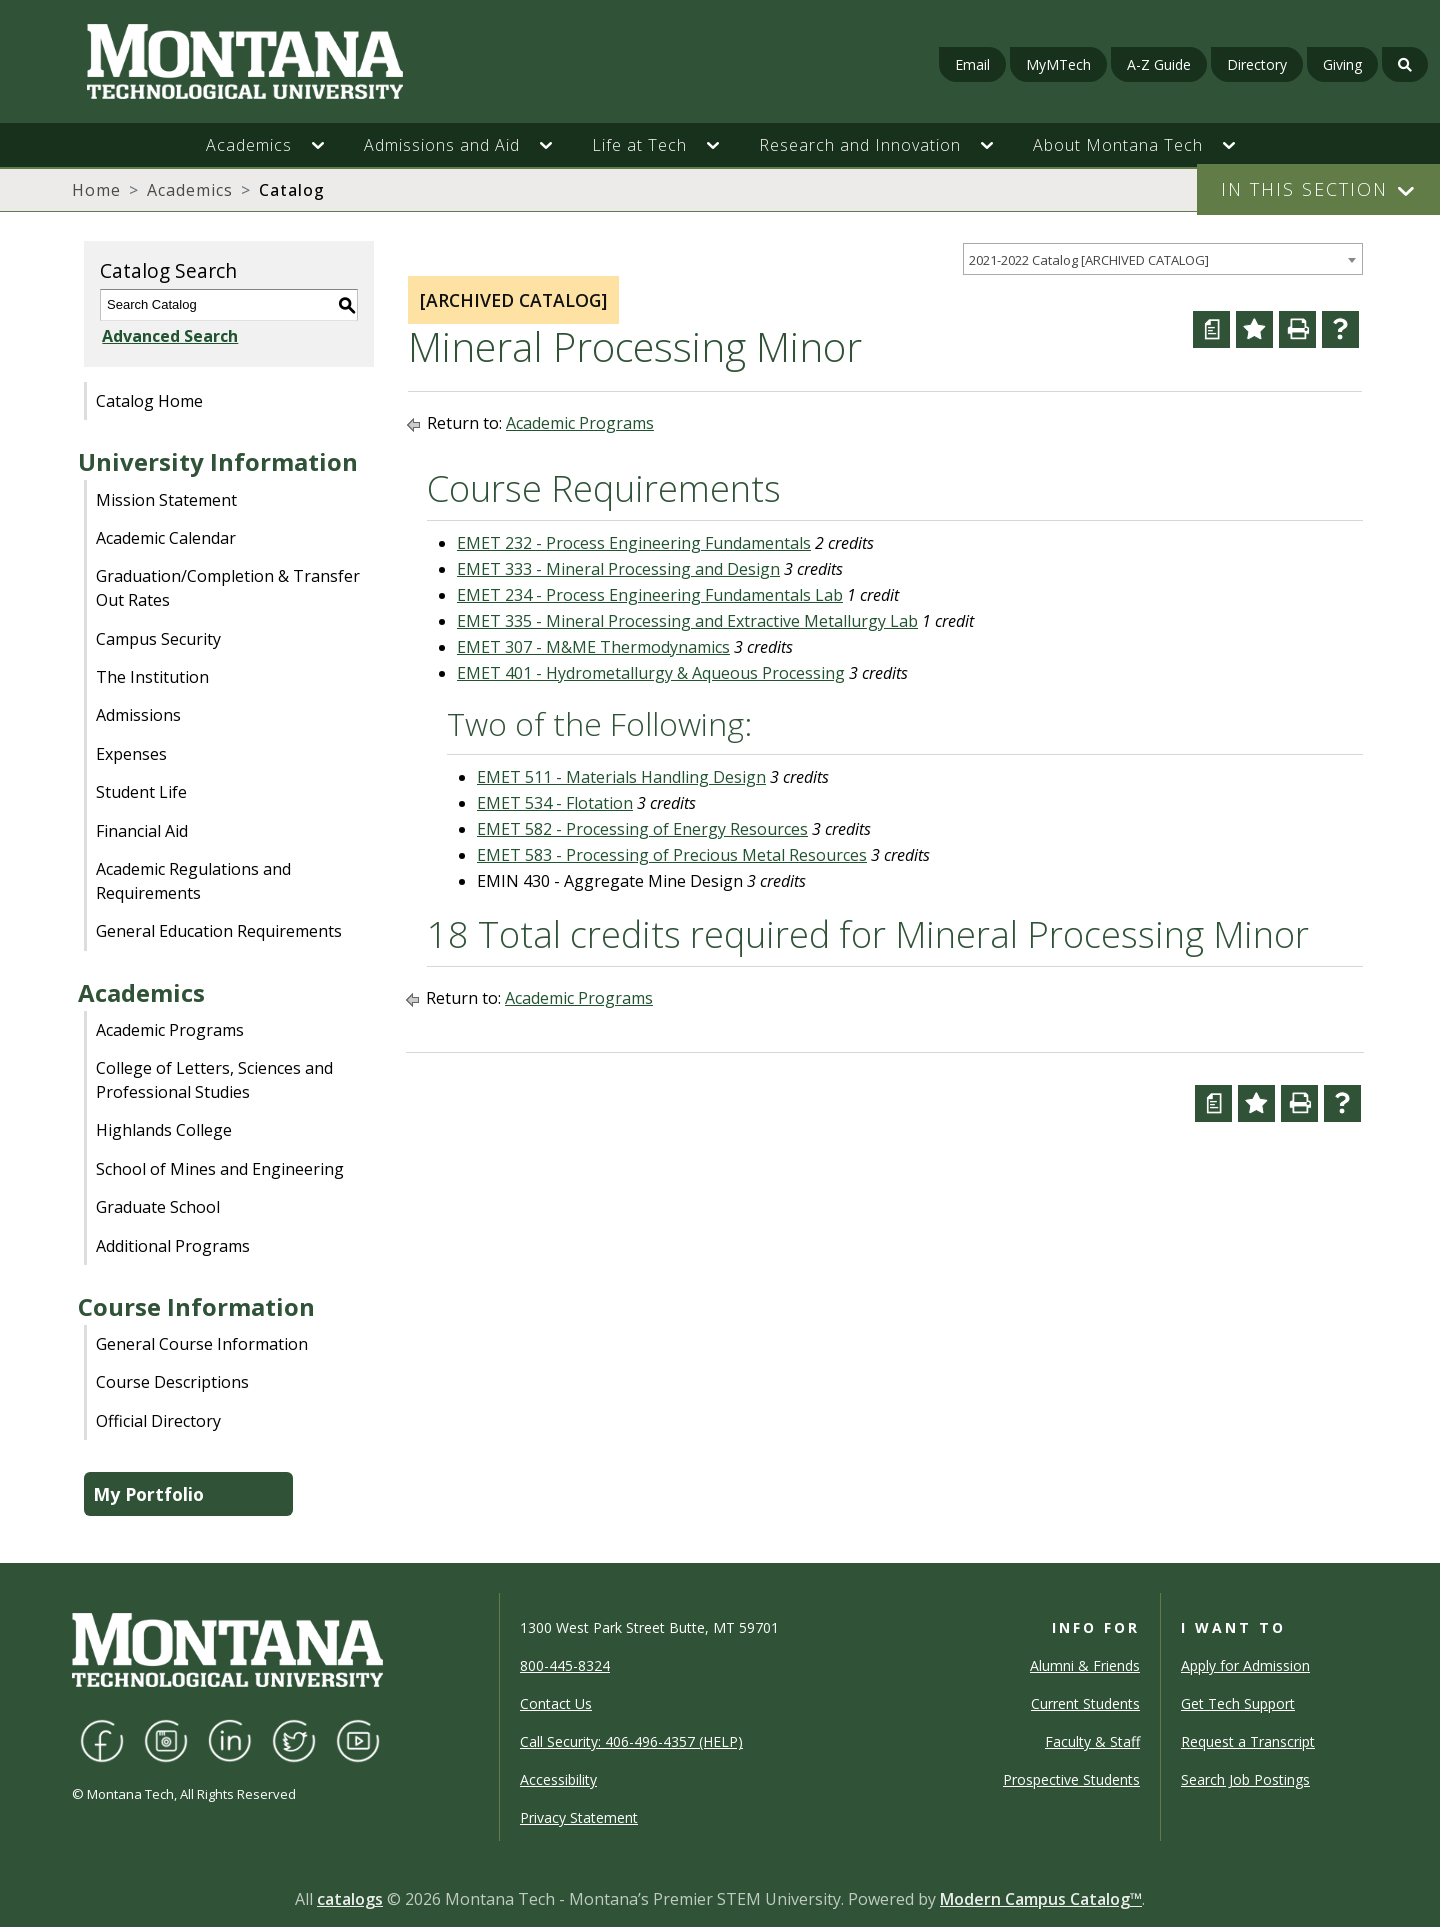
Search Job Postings (1245, 1779)
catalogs (350, 1899)
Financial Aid (142, 831)
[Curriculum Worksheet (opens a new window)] (1211, 329)
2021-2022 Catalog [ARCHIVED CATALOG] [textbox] (1089, 260)
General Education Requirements (219, 931)
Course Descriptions (172, 1382)
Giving (1342, 64)
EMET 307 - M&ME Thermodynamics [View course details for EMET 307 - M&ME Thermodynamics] (593, 647)
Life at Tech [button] (639, 145)
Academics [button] (249, 145)
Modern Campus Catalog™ (1041, 1899)
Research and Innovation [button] (860, 145)
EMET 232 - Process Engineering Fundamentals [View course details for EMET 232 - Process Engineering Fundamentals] (634, 543)
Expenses (131, 754)
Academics (190, 190)
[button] (328, 145)
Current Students (1085, 1703)
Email (972, 64)
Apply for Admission (1245, 1665)
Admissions (138, 715)
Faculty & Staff (1092, 1741)
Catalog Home (149, 401)
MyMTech (1058, 64)
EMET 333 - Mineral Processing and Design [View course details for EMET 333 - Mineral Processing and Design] (618, 569)
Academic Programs (170, 1030)
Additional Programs (173, 1246)
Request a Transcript (1248, 1741)
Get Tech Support (1238, 1703)
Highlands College (164, 1130)
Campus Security (158, 639)
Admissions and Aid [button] (442, 145)
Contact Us (556, 1703)
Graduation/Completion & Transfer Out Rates (228, 588)
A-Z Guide (1159, 64)
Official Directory (158, 1421)
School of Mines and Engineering (220, 1169)
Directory (1257, 64)
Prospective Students (1071, 1779)
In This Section (1304, 189)
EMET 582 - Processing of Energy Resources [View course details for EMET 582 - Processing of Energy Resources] (642, 829)
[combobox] (1163, 259)
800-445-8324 (565, 1665)
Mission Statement (166, 500)
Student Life (141, 792)
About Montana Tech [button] (1118, 145)
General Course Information (202, 1344)
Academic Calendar (166, 538)
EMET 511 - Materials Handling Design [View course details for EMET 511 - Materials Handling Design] (621, 777)
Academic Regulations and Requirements (193, 881)
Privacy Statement (579, 1817)
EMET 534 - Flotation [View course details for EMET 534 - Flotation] (555, 803)
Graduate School (158, 1207)
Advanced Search (168, 336)
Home (96, 190)
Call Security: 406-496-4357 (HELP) (631, 1741)
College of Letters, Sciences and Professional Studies (214, 1080)
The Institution (152, 677)
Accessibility (558, 1779)
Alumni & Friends (1085, 1665)
